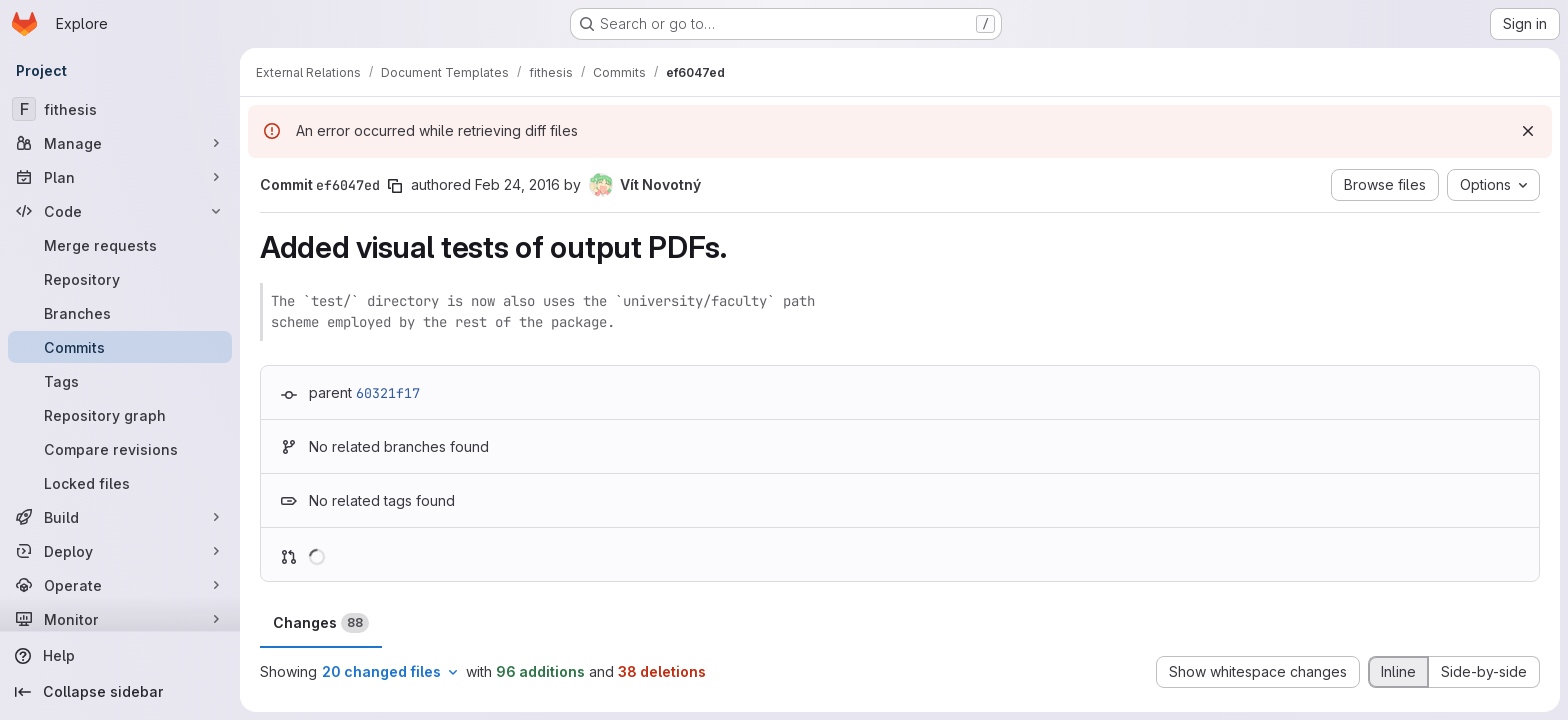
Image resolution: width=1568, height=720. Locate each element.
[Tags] (120, 381)
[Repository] (120, 279)
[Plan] (120, 177)
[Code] (120, 211)
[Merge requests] (120, 245)
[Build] (120, 517)
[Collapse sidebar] (120, 692)
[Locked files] (120, 483)
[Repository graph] (120, 415)
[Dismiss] (1528, 131)
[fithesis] (120, 109)
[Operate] (120, 585)
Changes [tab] (321, 623)
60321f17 (388, 393)
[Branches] (120, 313)
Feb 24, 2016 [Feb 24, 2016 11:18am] (517, 184)
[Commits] (120, 347)
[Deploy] (120, 551)
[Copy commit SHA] (395, 186)
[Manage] (120, 143)
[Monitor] (120, 619)
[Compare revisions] (120, 449)
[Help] (120, 656)
